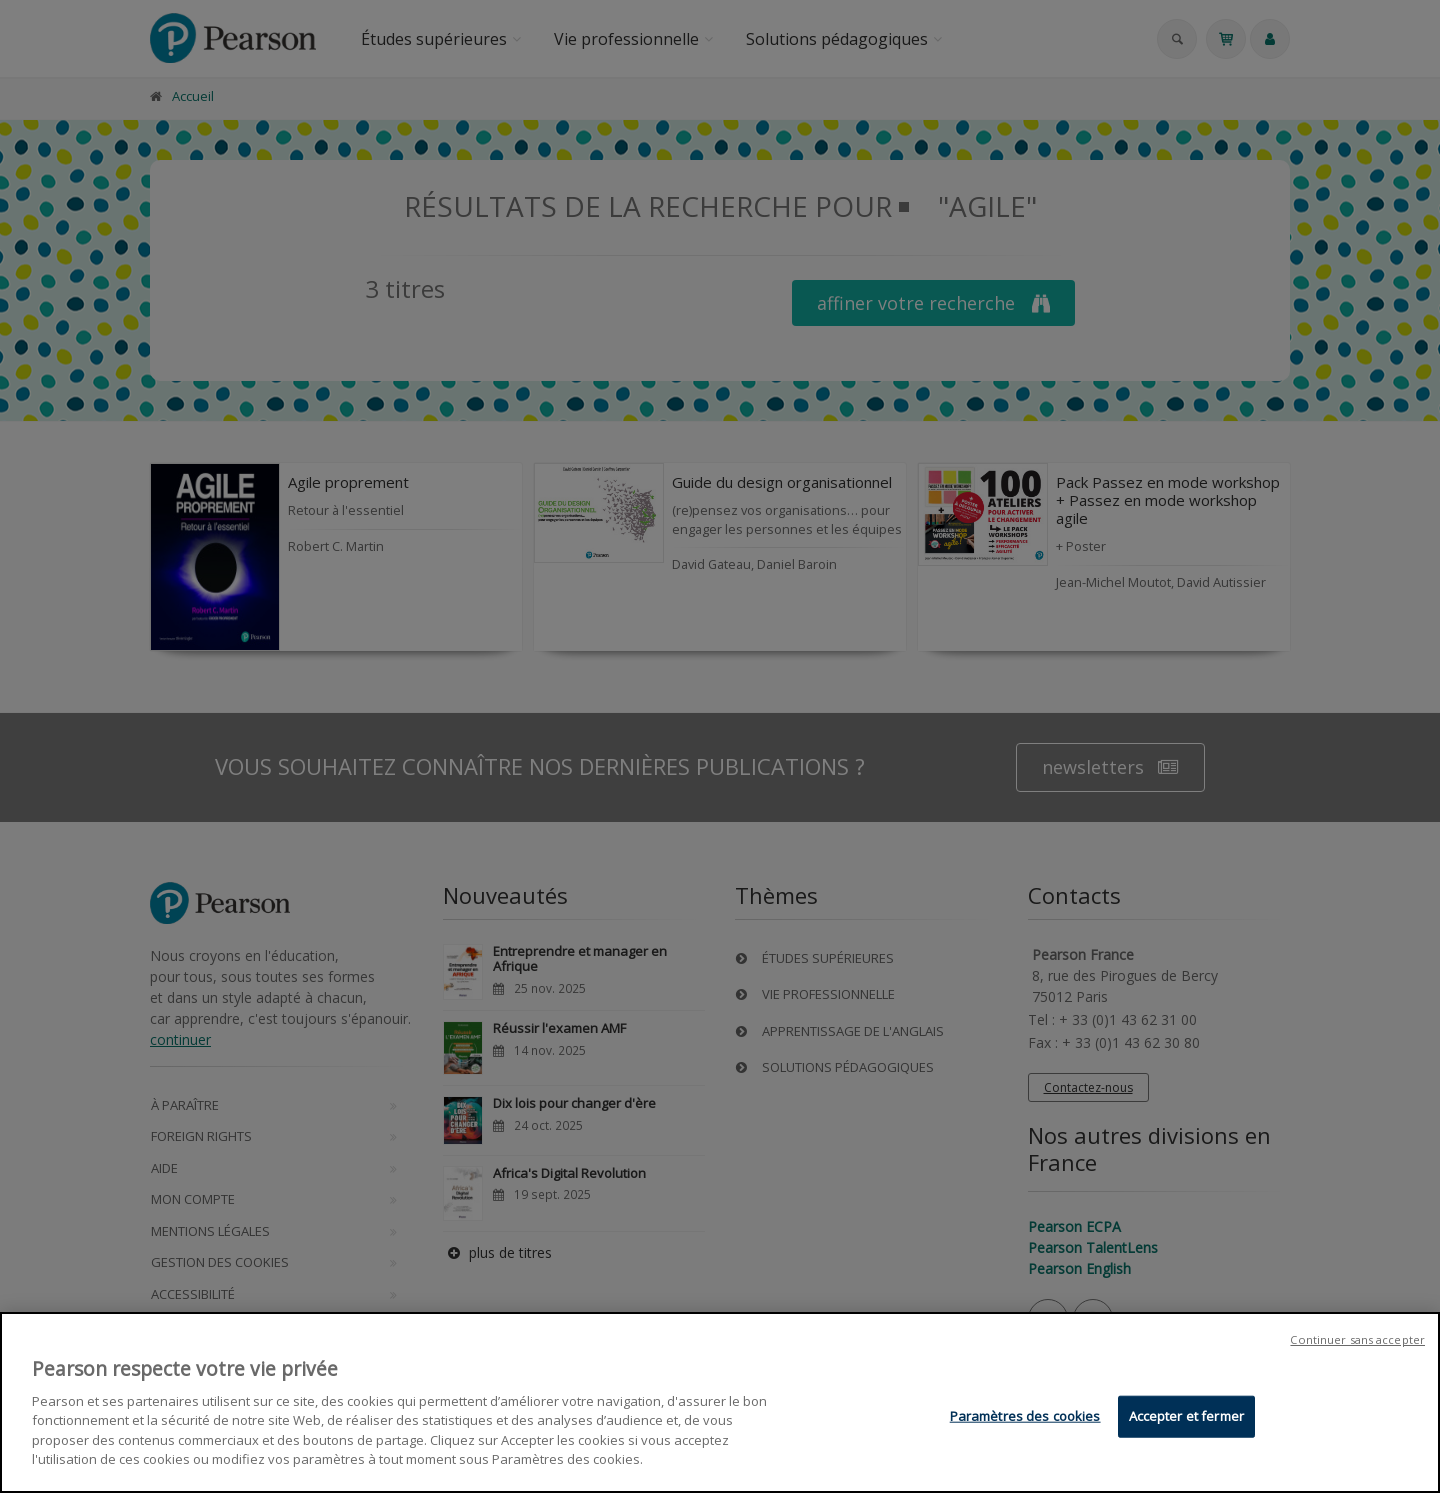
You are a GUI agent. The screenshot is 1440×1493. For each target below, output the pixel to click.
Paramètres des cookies (1025, 1417)
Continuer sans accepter (1357, 1341)
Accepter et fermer (1186, 1417)
